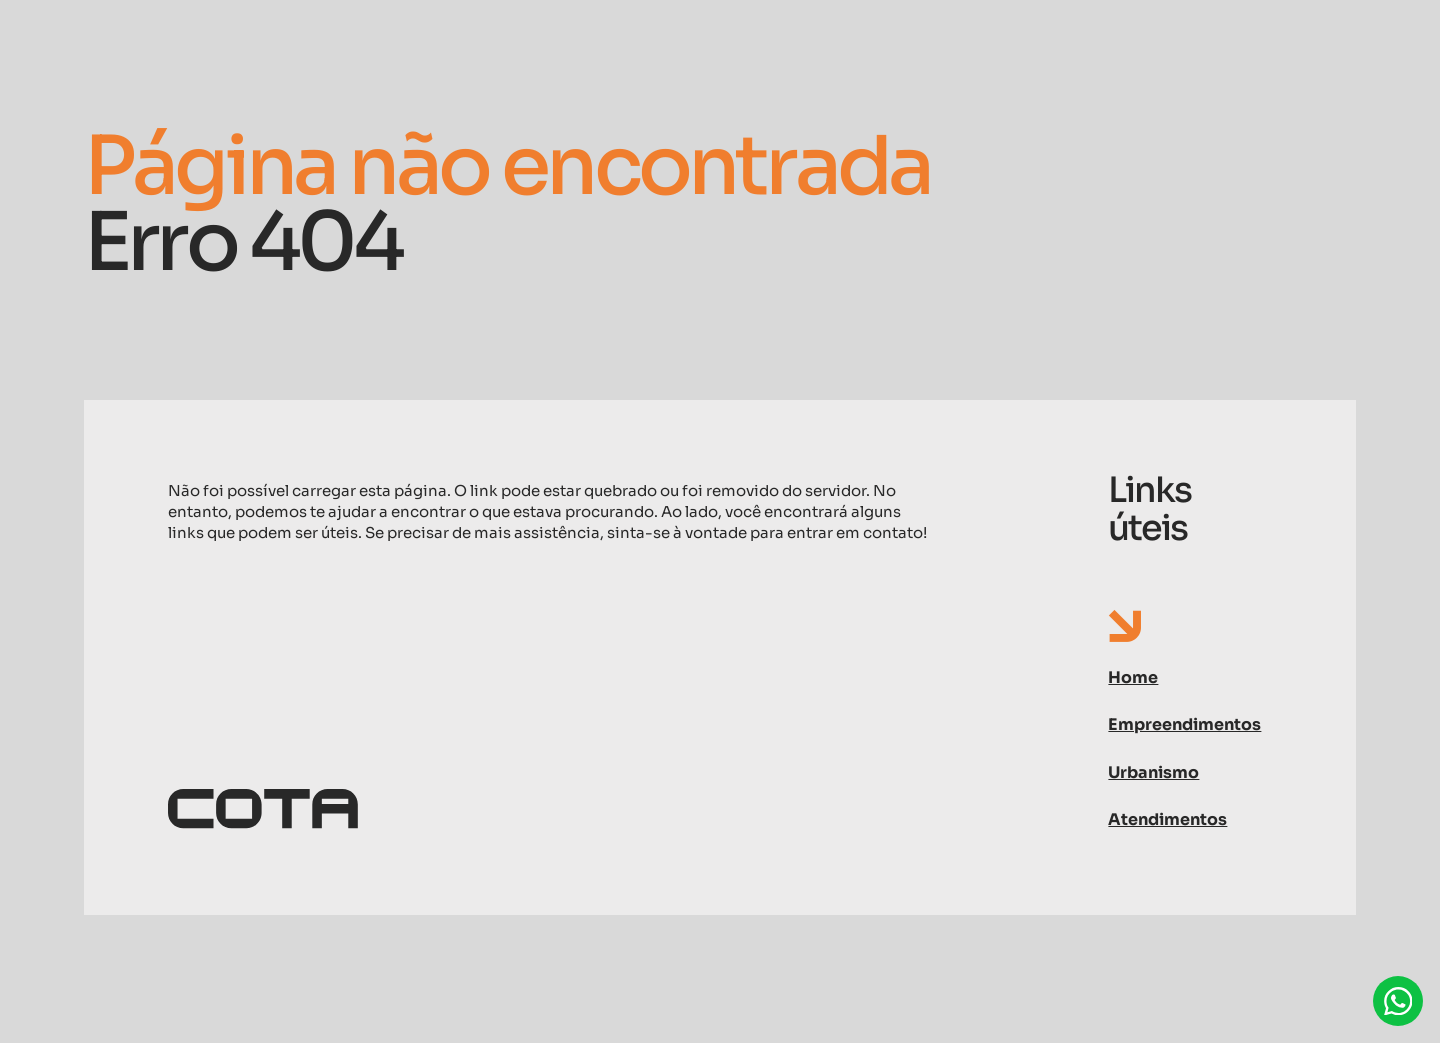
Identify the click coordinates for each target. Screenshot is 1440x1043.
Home (1133, 677)
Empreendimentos (1184, 724)
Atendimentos (1167, 819)
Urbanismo (1153, 772)
